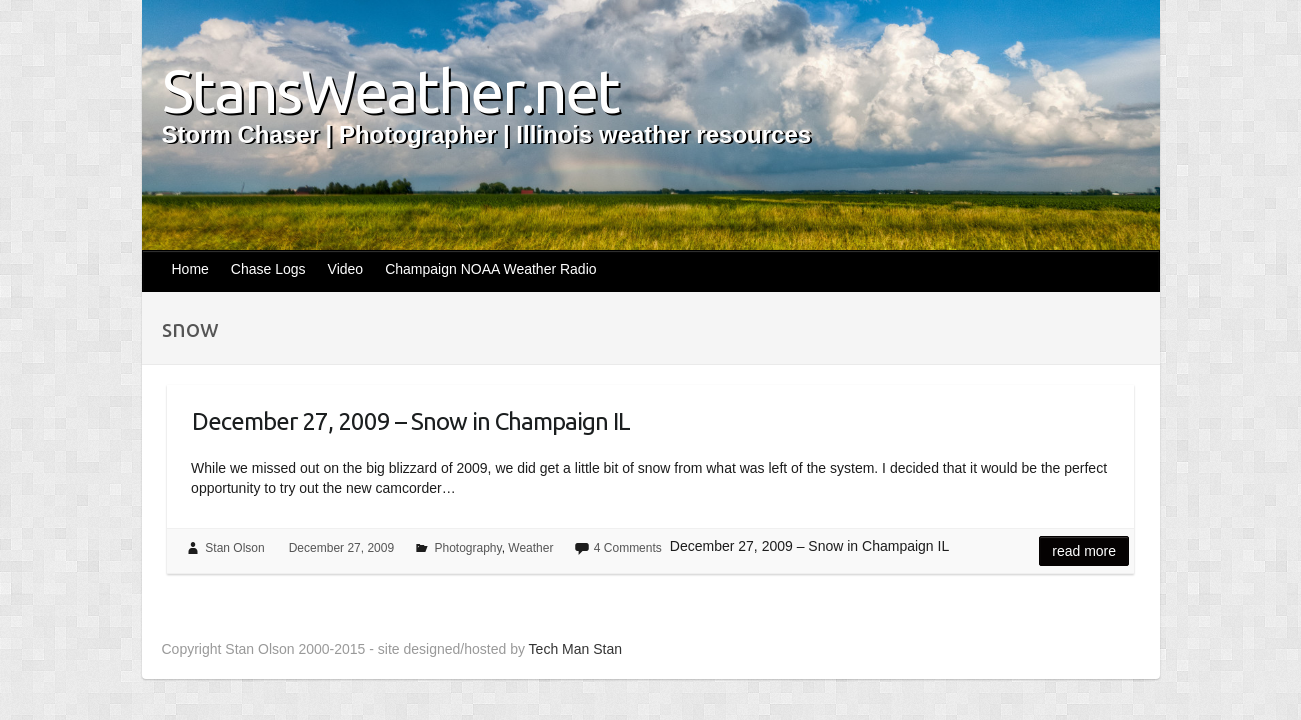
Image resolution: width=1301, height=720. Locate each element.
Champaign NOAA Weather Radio (490, 269)
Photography (467, 548)
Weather (530, 548)
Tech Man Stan (575, 649)
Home (190, 269)
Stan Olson (234, 548)
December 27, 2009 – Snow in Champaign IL (411, 421)
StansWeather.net (390, 91)
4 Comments (628, 548)
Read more (1084, 551)
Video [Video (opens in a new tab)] (346, 269)
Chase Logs (268, 269)
